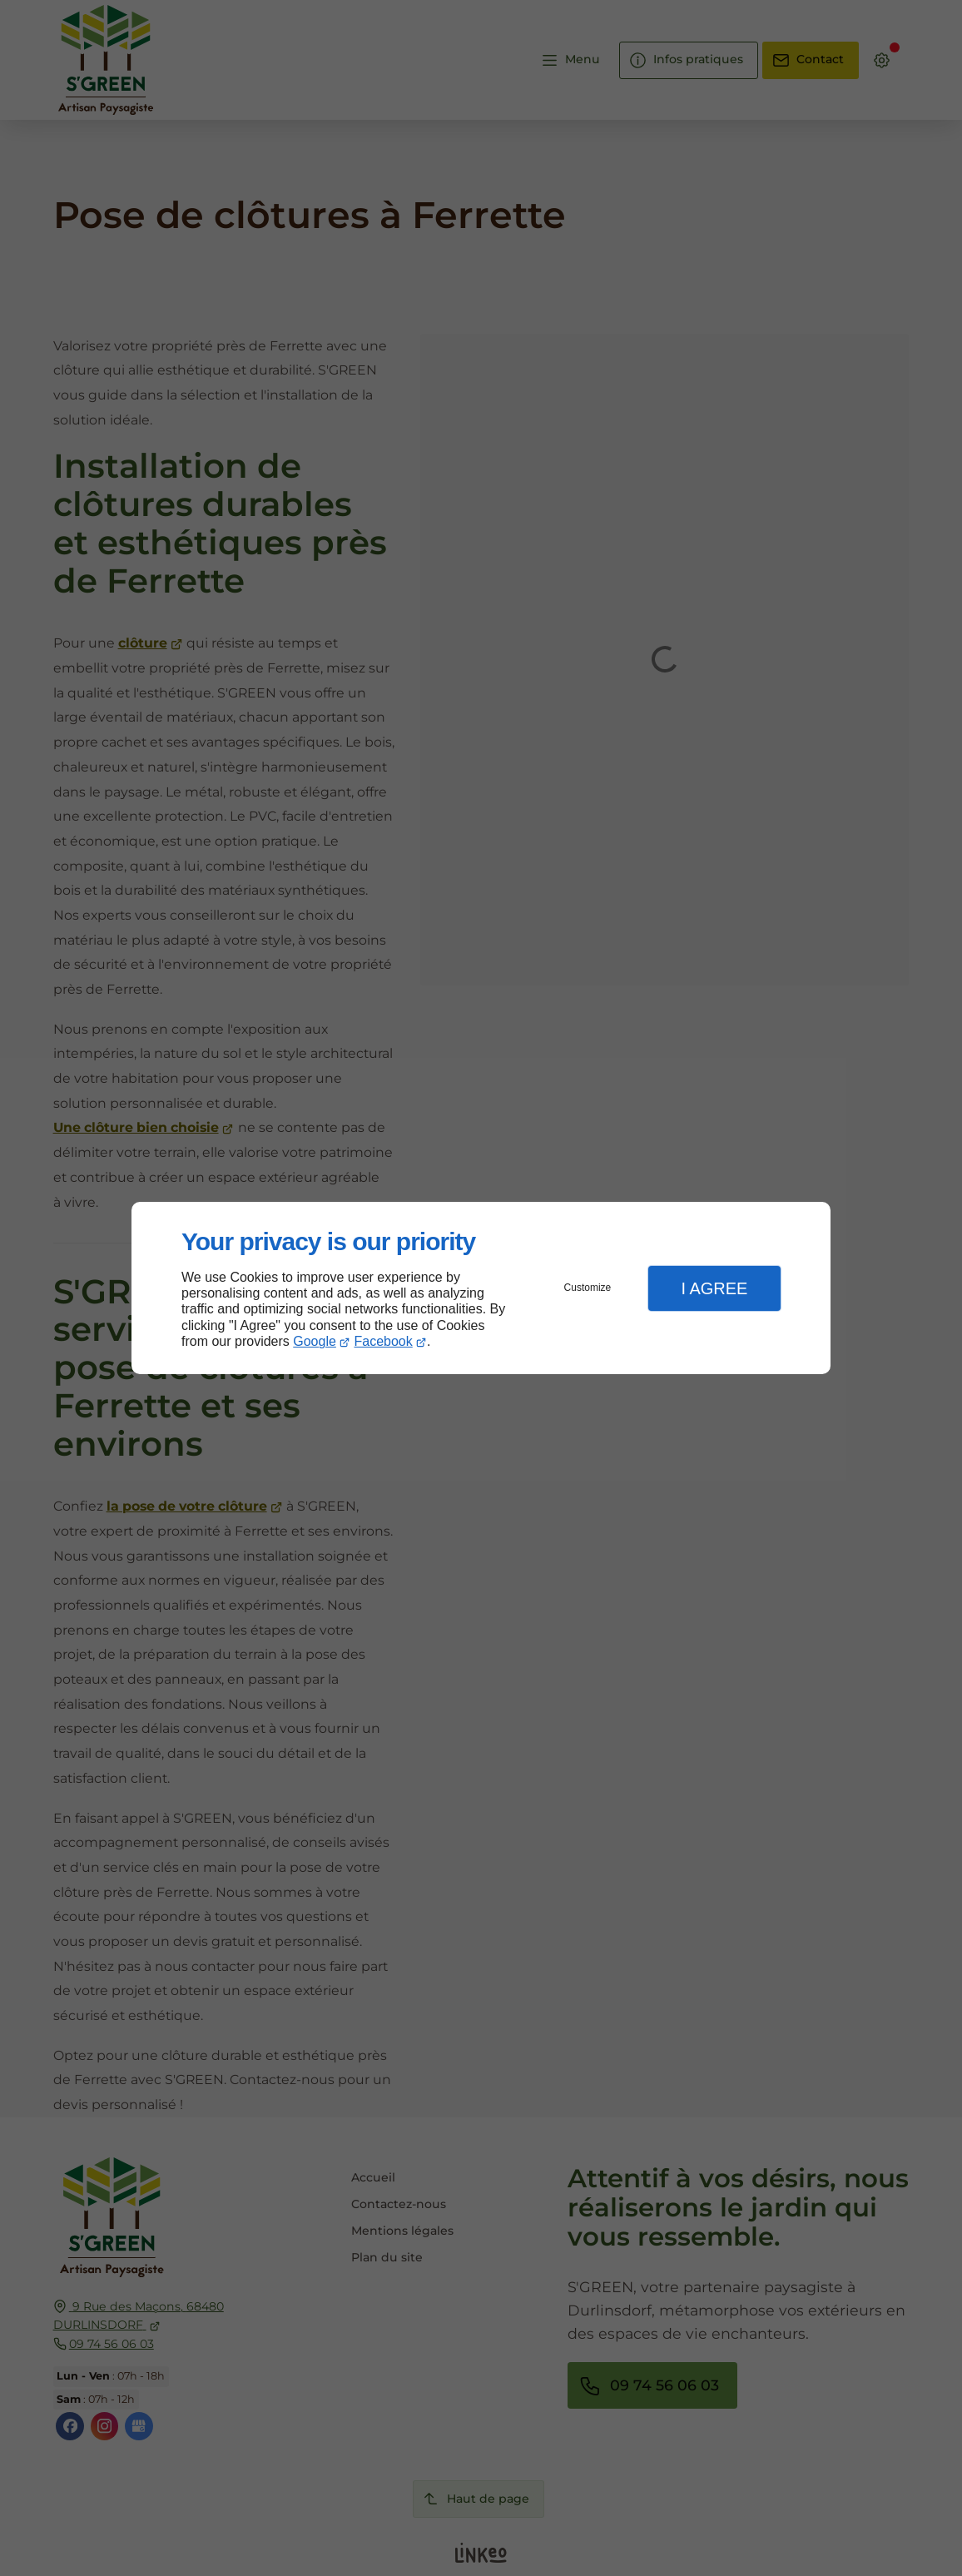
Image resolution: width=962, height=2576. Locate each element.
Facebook (384, 1341)
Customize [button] (588, 1287)
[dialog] (481, 1288)
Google (314, 1341)
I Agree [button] (714, 1288)
